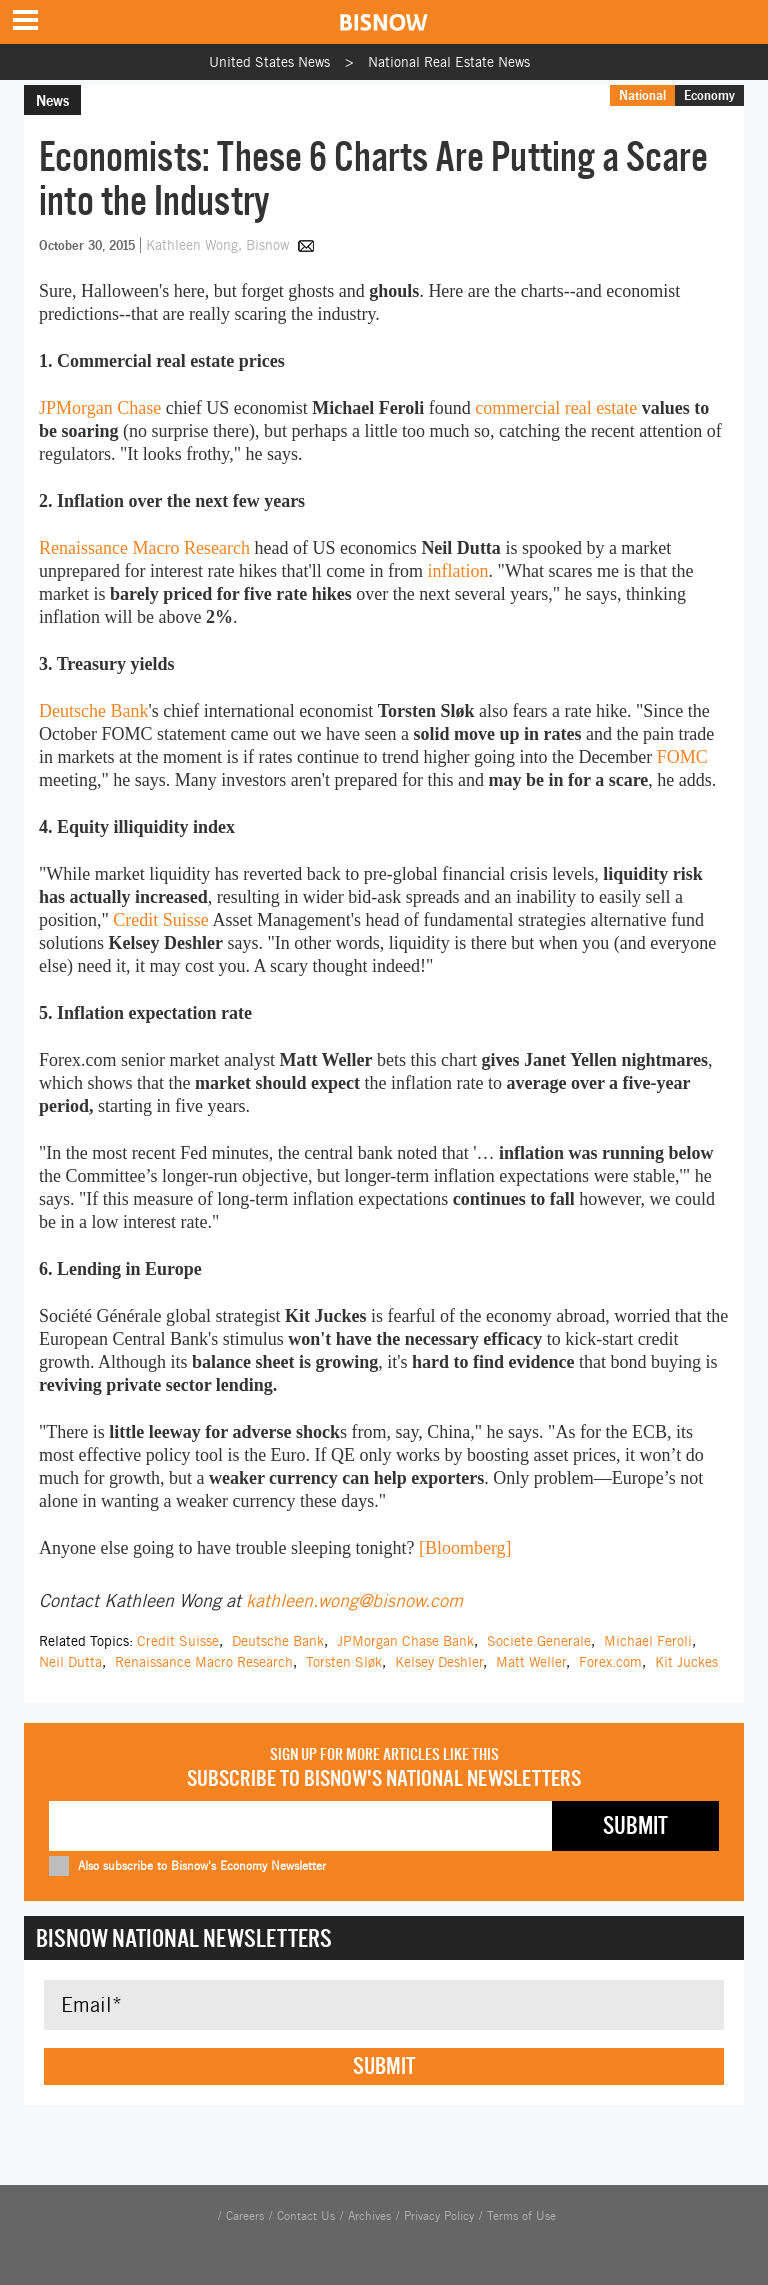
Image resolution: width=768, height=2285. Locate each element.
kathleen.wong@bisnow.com (354, 1600)
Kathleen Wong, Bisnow (219, 245)
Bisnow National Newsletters (184, 1938)
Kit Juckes (686, 1662)
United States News (269, 62)
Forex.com (610, 1662)
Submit (384, 2066)
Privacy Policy (439, 2216)
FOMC (682, 757)
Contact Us (306, 2216)
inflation (458, 571)
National (642, 95)
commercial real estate (556, 408)
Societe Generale (539, 1641)
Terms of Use (521, 2216)
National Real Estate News (449, 62)
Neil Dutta (70, 1662)
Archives (369, 2216)
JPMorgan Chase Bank (405, 1641)
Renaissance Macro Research (144, 548)
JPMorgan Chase (100, 408)
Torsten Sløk (344, 1662)
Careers (245, 2216)
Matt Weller (531, 1662)
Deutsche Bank (93, 711)
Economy (709, 95)
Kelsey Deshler (439, 1662)
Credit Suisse (161, 920)
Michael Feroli (648, 1641)
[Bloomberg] (465, 1548)
